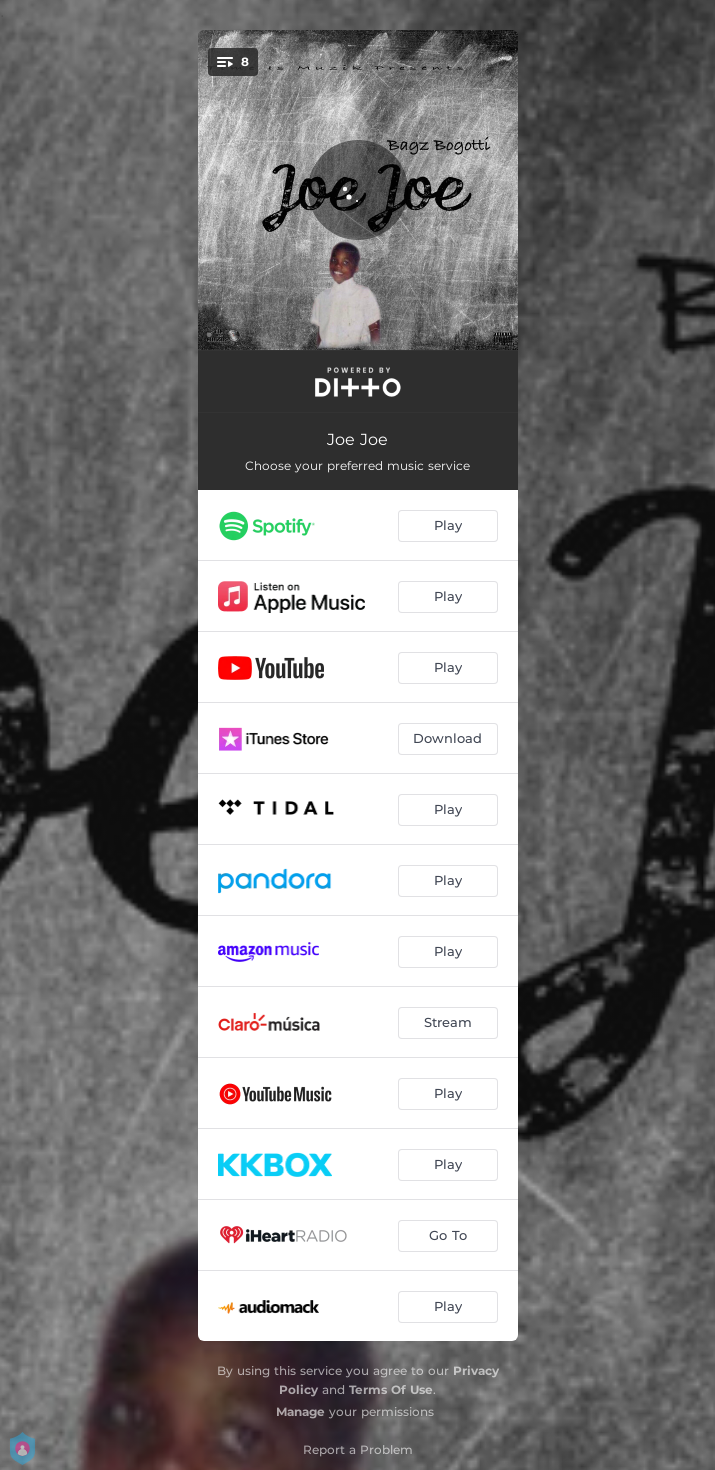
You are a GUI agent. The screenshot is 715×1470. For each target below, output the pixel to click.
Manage (300, 1411)
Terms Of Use (391, 1389)
